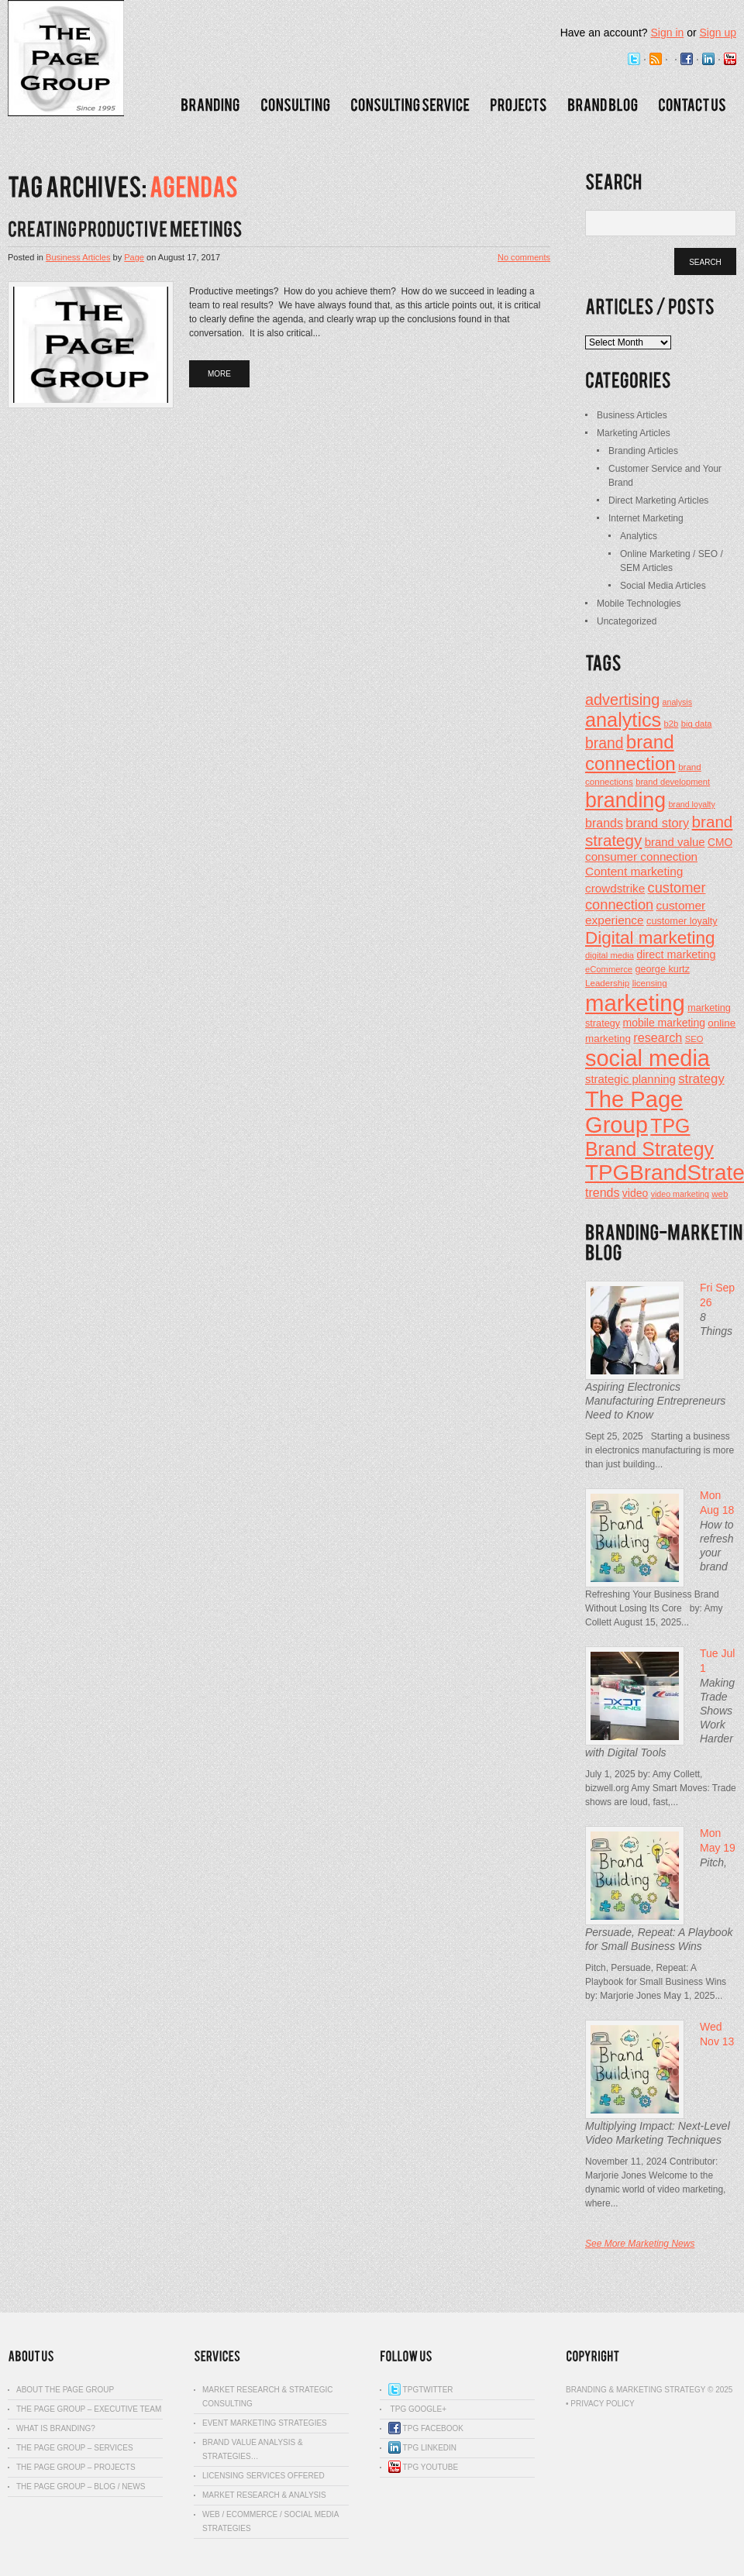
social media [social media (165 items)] (647, 1058)
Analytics (638, 536)
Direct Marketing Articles (658, 500)
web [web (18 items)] (719, 1194)
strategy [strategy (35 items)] (701, 1078)
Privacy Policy (602, 2403)
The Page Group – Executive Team (88, 2409)
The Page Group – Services (74, 2448)
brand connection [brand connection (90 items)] (630, 752)
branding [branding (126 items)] (625, 800)
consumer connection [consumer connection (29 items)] (641, 856)
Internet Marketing (646, 518)
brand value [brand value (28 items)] (675, 842)
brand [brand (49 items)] (604, 742)
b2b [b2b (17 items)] (671, 723)
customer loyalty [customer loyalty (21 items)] (682, 921)
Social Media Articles (663, 585)
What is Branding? (55, 2428)
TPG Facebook (425, 2428)
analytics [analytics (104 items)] (623, 720)
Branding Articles (643, 450)
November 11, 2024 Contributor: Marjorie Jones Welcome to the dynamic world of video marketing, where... (655, 2182)
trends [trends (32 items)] (602, 1192)
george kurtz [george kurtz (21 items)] (662, 969)
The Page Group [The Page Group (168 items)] (634, 1112)
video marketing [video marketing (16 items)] (680, 1194)
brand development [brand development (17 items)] (673, 781)
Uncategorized (626, 621)
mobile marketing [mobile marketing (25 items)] (663, 1022)
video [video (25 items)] (635, 1193)
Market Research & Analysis (264, 2495)
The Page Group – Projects (76, 2467)
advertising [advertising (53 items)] (622, 699)
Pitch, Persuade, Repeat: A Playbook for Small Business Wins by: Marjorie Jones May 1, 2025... (655, 1981)
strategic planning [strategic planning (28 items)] (630, 1079)
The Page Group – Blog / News (80, 2486)
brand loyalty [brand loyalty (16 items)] (691, 804)
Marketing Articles (633, 433)
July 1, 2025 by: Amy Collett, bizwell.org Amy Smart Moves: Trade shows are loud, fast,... (660, 1788)
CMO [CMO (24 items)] (720, 842)
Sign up (718, 32)
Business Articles (78, 257)
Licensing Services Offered (263, 2475)
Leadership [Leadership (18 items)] (607, 983)
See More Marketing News (639, 2243)
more (219, 374)
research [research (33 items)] (657, 1037)
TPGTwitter (420, 2389)
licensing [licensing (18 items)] (649, 983)
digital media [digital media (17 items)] (609, 955)
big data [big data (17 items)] (696, 723)
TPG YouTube (423, 2467)
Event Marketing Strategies (264, 2423)
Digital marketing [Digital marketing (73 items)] (650, 938)
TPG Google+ (417, 2409)
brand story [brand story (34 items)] (657, 823)
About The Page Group (65, 2389)
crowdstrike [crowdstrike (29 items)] (615, 888)
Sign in (667, 32)
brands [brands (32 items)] (604, 823)
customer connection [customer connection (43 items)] (645, 896)
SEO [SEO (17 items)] (694, 1039)
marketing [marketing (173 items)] (635, 1003)
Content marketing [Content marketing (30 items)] (634, 871)
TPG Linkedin (422, 2448)
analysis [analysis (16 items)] (678, 702)
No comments (524, 257)
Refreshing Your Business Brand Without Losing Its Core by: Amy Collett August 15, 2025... (653, 1608)
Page (134, 257)
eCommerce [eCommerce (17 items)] (608, 969)
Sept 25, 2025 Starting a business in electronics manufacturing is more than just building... (659, 1450)
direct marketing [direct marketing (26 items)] (675, 954)
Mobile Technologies (639, 603)
